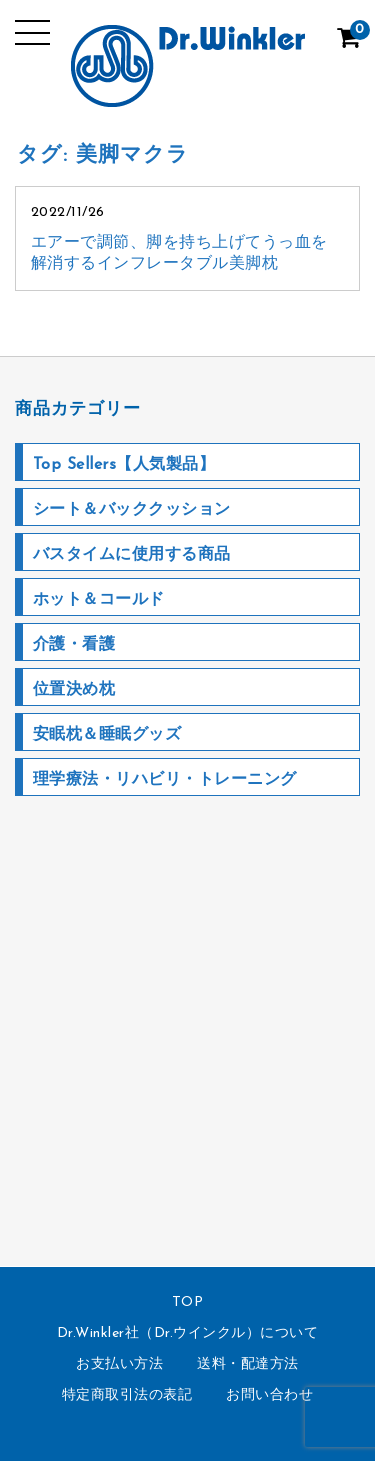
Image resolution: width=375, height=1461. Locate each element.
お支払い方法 (119, 1364)
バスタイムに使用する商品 (132, 555)
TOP (188, 1302)
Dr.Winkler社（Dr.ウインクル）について (188, 1333)
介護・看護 (74, 645)
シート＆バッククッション (132, 510)
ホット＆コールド (99, 600)
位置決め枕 (74, 690)
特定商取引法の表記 (127, 1395)
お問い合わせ (269, 1395)
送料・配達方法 (248, 1364)
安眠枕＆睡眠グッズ (107, 735)
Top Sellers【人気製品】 (124, 465)
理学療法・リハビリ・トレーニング (165, 780)
